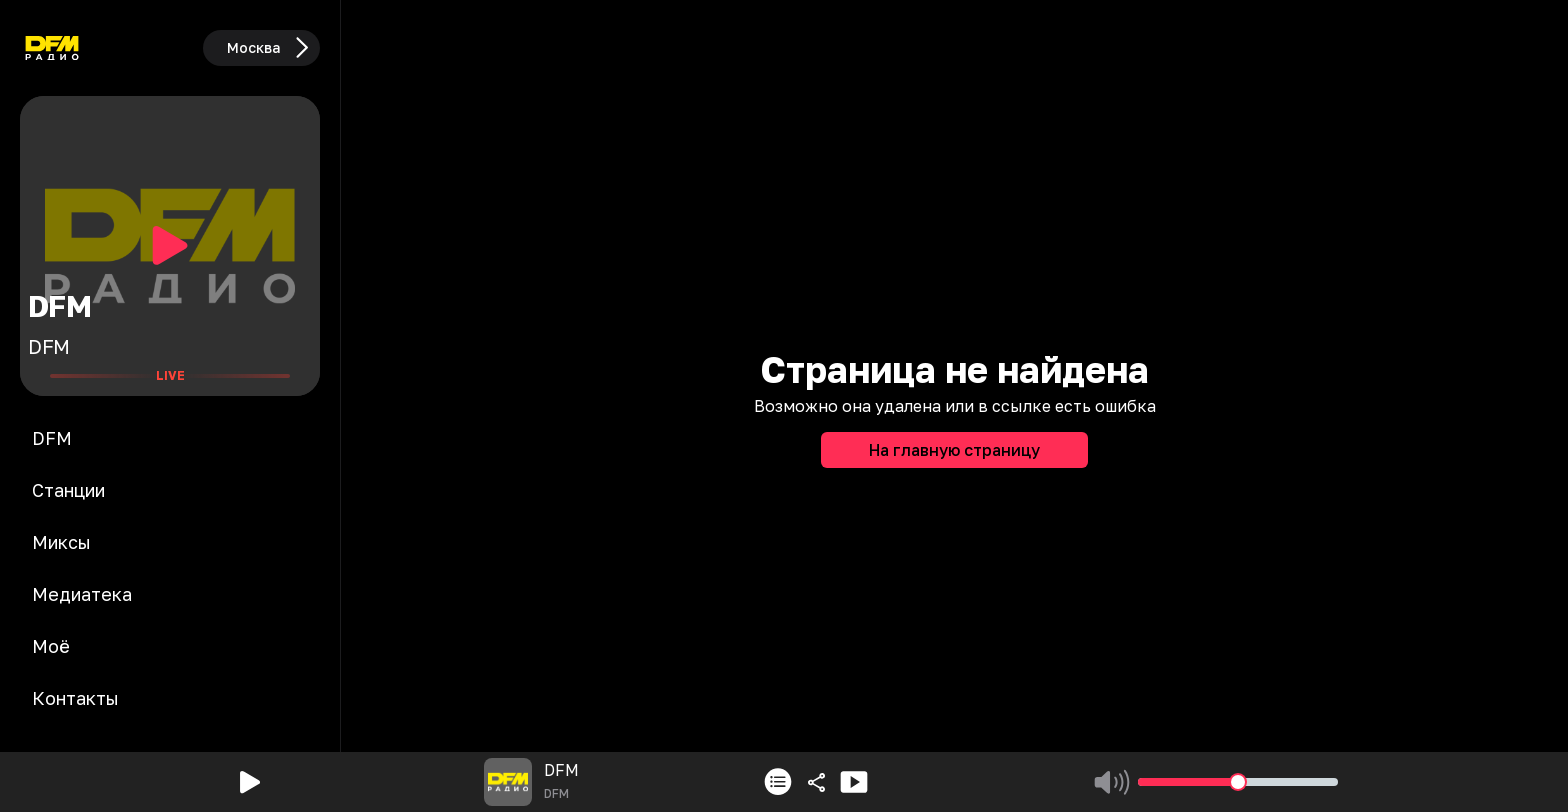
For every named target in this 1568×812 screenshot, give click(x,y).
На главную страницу (954, 450)
